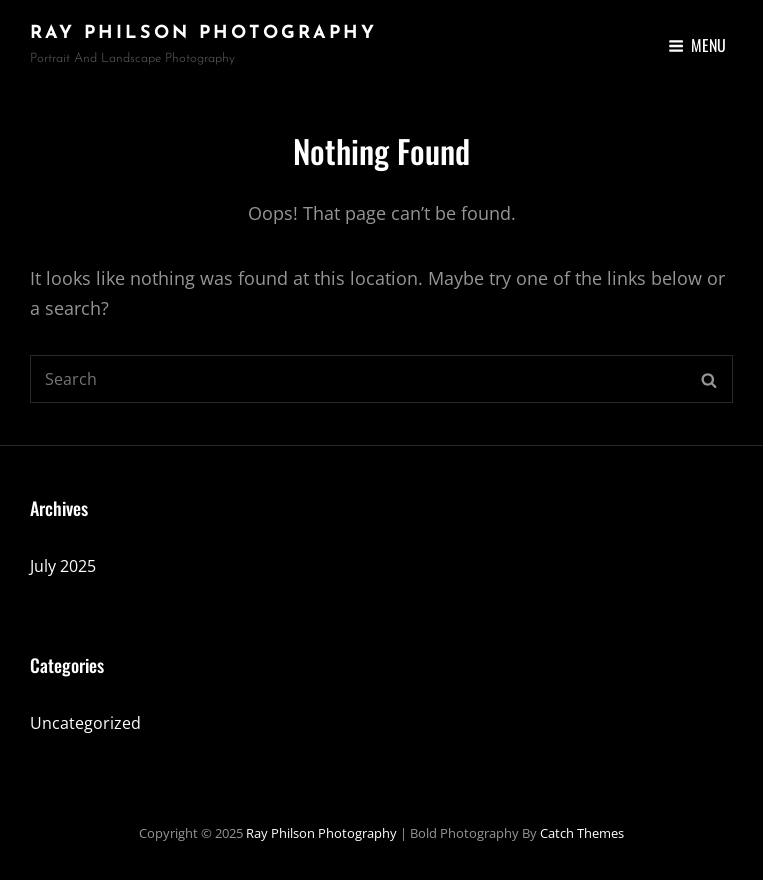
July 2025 (63, 566)
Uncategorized (85, 723)
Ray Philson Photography (203, 33)
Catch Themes (582, 833)
